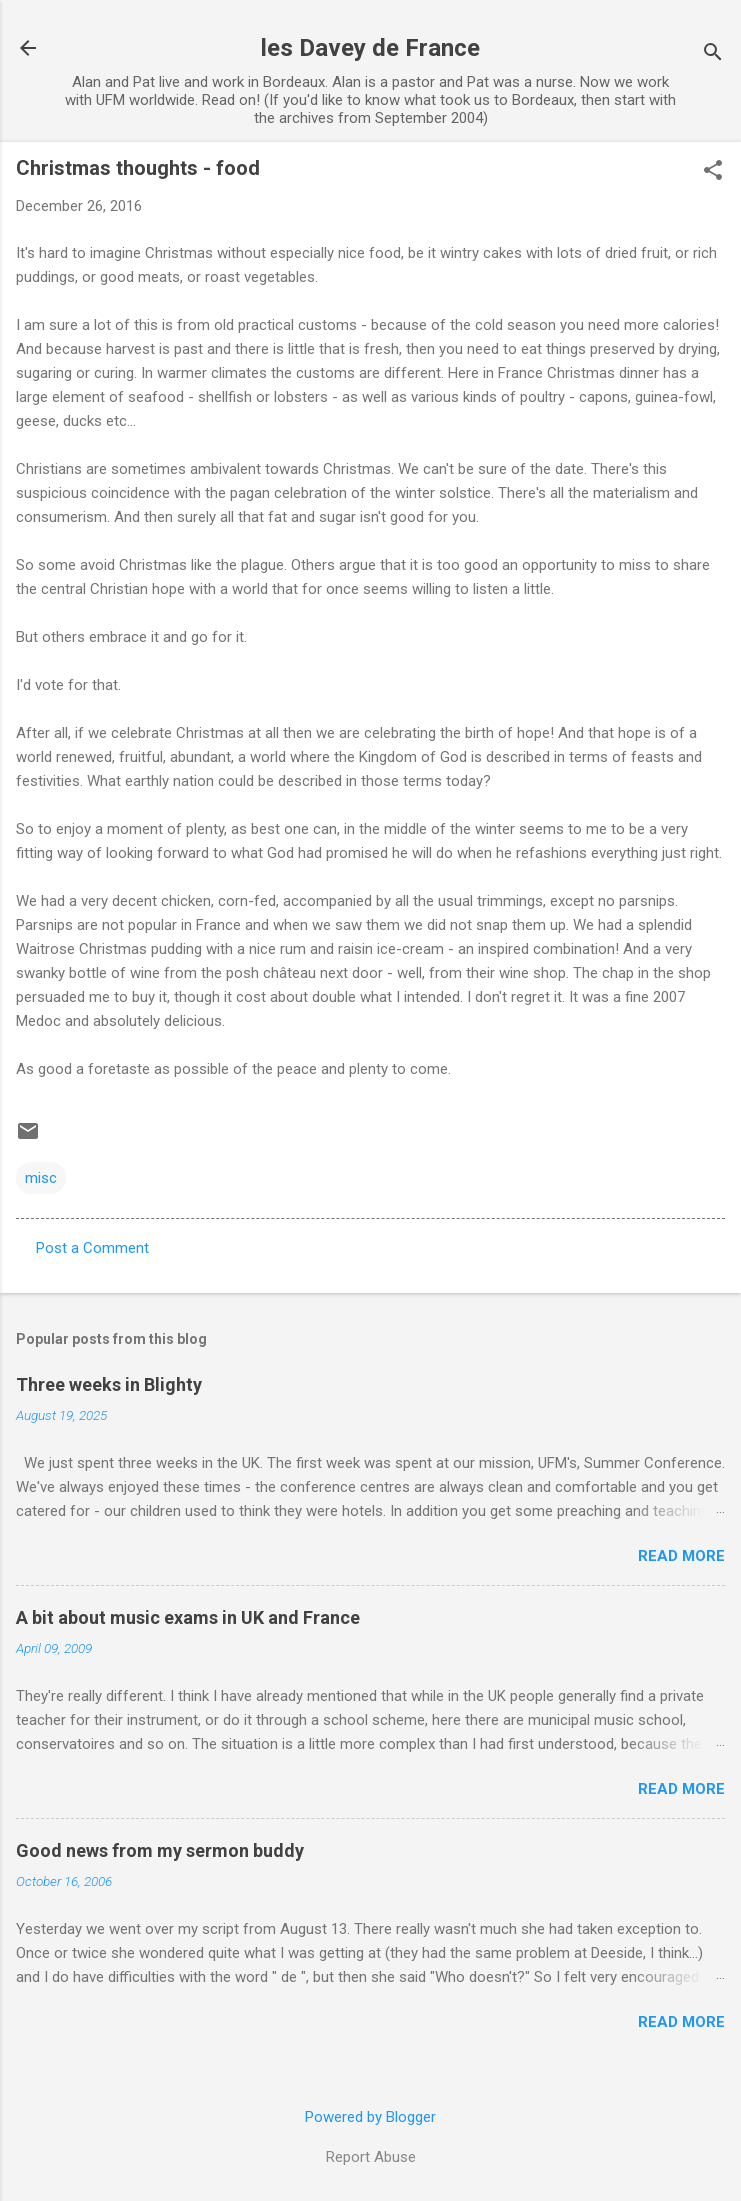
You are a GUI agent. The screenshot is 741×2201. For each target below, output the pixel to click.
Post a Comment (92, 1248)
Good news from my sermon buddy (160, 1850)
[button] (713, 172)
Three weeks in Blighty (109, 1384)
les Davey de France (370, 48)
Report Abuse (371, 2157)
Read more (681, 1556)
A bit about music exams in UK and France (188, 1617)
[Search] (713, 54)
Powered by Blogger (370, 2117)
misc (41, 1178)
